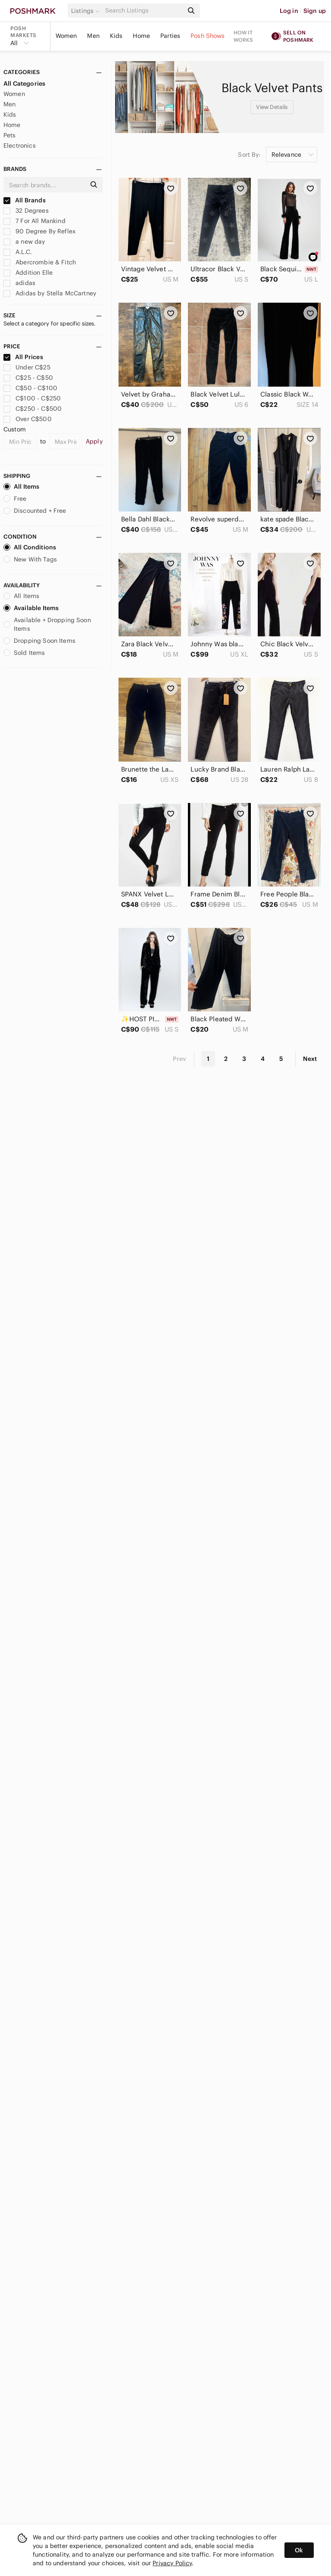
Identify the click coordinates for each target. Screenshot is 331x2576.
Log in (289, 11)
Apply (94, 441)
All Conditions (29, 547)
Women (66, 36)
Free (15, 498)
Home (141, 36)
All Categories (24, 83)
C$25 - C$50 (28, 377)
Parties (170, 36)
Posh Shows (207, 36)
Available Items (31, 608)
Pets (9, 135)
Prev (180, 1059)
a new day (24, 241)
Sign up (314, 11)
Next (310, 1059)
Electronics (19, 145)
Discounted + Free (34, 511)
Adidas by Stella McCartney (49, 293)
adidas (19, 283)
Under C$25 (26, 367)
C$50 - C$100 (30, 388)
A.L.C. (17, 252)
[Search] (143, 10)
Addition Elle (28, 272)
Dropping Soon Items (39, 641)
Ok (299, 2550)
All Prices (23, 357)
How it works (243, 36)
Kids (116, 36)
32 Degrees (26, 210)
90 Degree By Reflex (39, 231)
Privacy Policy (172, 2563)
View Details (272, 107)
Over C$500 (27, 419)
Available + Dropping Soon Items (47, 624)
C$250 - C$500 (32, 408)
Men (93, 36)
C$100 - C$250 (32, 398)
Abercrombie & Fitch (39, 262)
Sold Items (24, 653)
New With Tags (30, 559)
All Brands (24, 200)
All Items (21, 486)
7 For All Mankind (34, 221)
